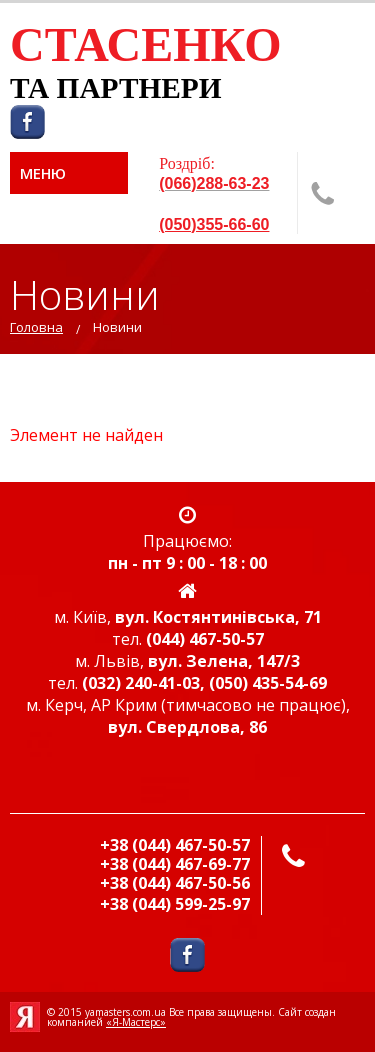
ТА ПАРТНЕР (104, 88)
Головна (36, 327)
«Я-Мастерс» (136, 1022)
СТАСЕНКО (146, 44)
